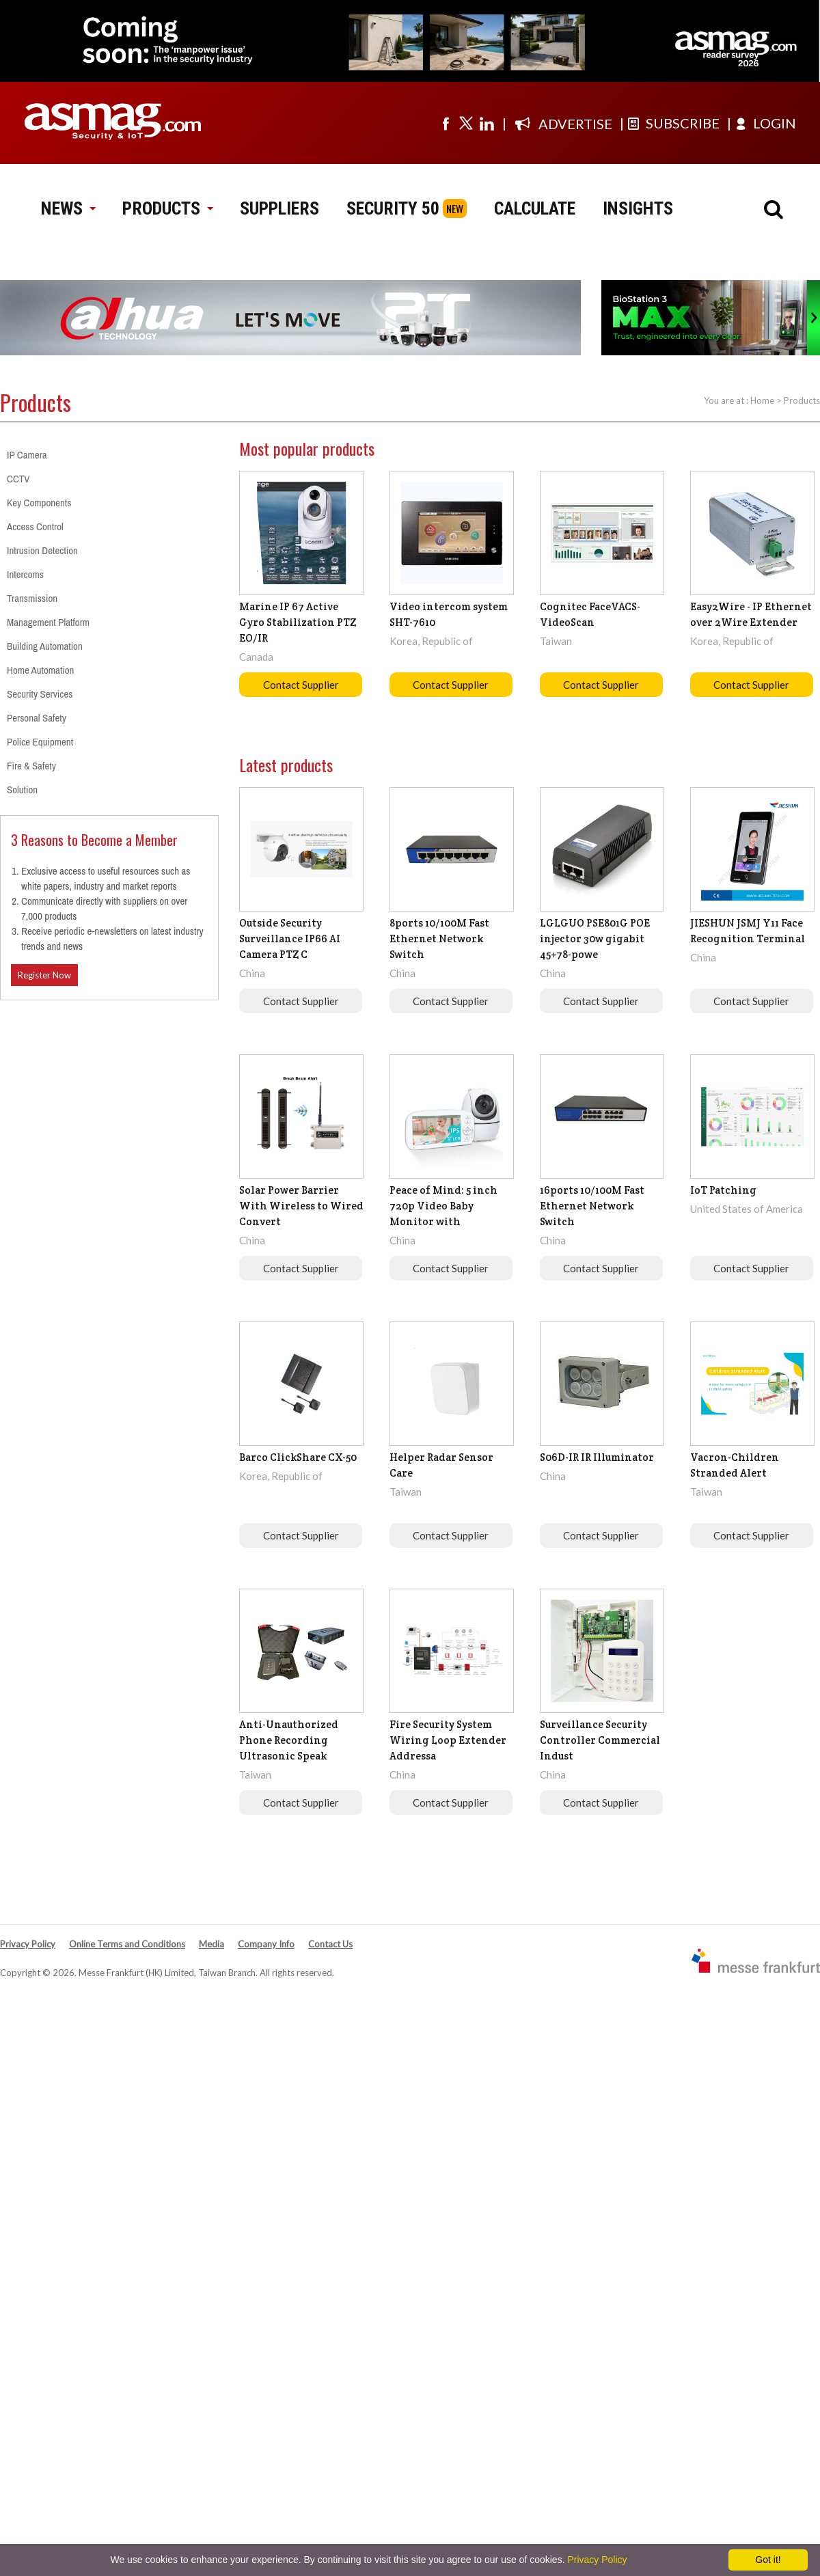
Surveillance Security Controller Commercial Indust (600, 1740)
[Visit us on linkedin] (486, 123)
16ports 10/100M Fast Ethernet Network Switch (592, 1205)
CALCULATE (534, 208)
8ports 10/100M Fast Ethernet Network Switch (439, 938)
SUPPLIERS (279, 208)
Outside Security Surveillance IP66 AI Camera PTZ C (289, 938)
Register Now (44, 975)
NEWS (68, 208)
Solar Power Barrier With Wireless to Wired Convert (301, 1205)
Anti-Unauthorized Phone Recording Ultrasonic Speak (288, 1740)
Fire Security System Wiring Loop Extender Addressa (448, 1740)
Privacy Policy (27, 1943)
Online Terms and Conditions (127, 1943)
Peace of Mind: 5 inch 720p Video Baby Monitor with (443, 1205)
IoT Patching (723, 1189)
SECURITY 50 (392, 208)
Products (802, 400)
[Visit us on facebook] (445, 123)
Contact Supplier (301, 685)
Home (762, 400)
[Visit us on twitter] (466, 123)
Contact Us (330, 1943)
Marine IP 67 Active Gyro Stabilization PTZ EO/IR (297, 622)
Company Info (266, 1943)
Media (211, 1943)
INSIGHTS (638, 208)
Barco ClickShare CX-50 (298, 1457)
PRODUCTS (167, 208)
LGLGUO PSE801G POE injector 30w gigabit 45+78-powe (595, 938)
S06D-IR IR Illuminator (597, 1457)
